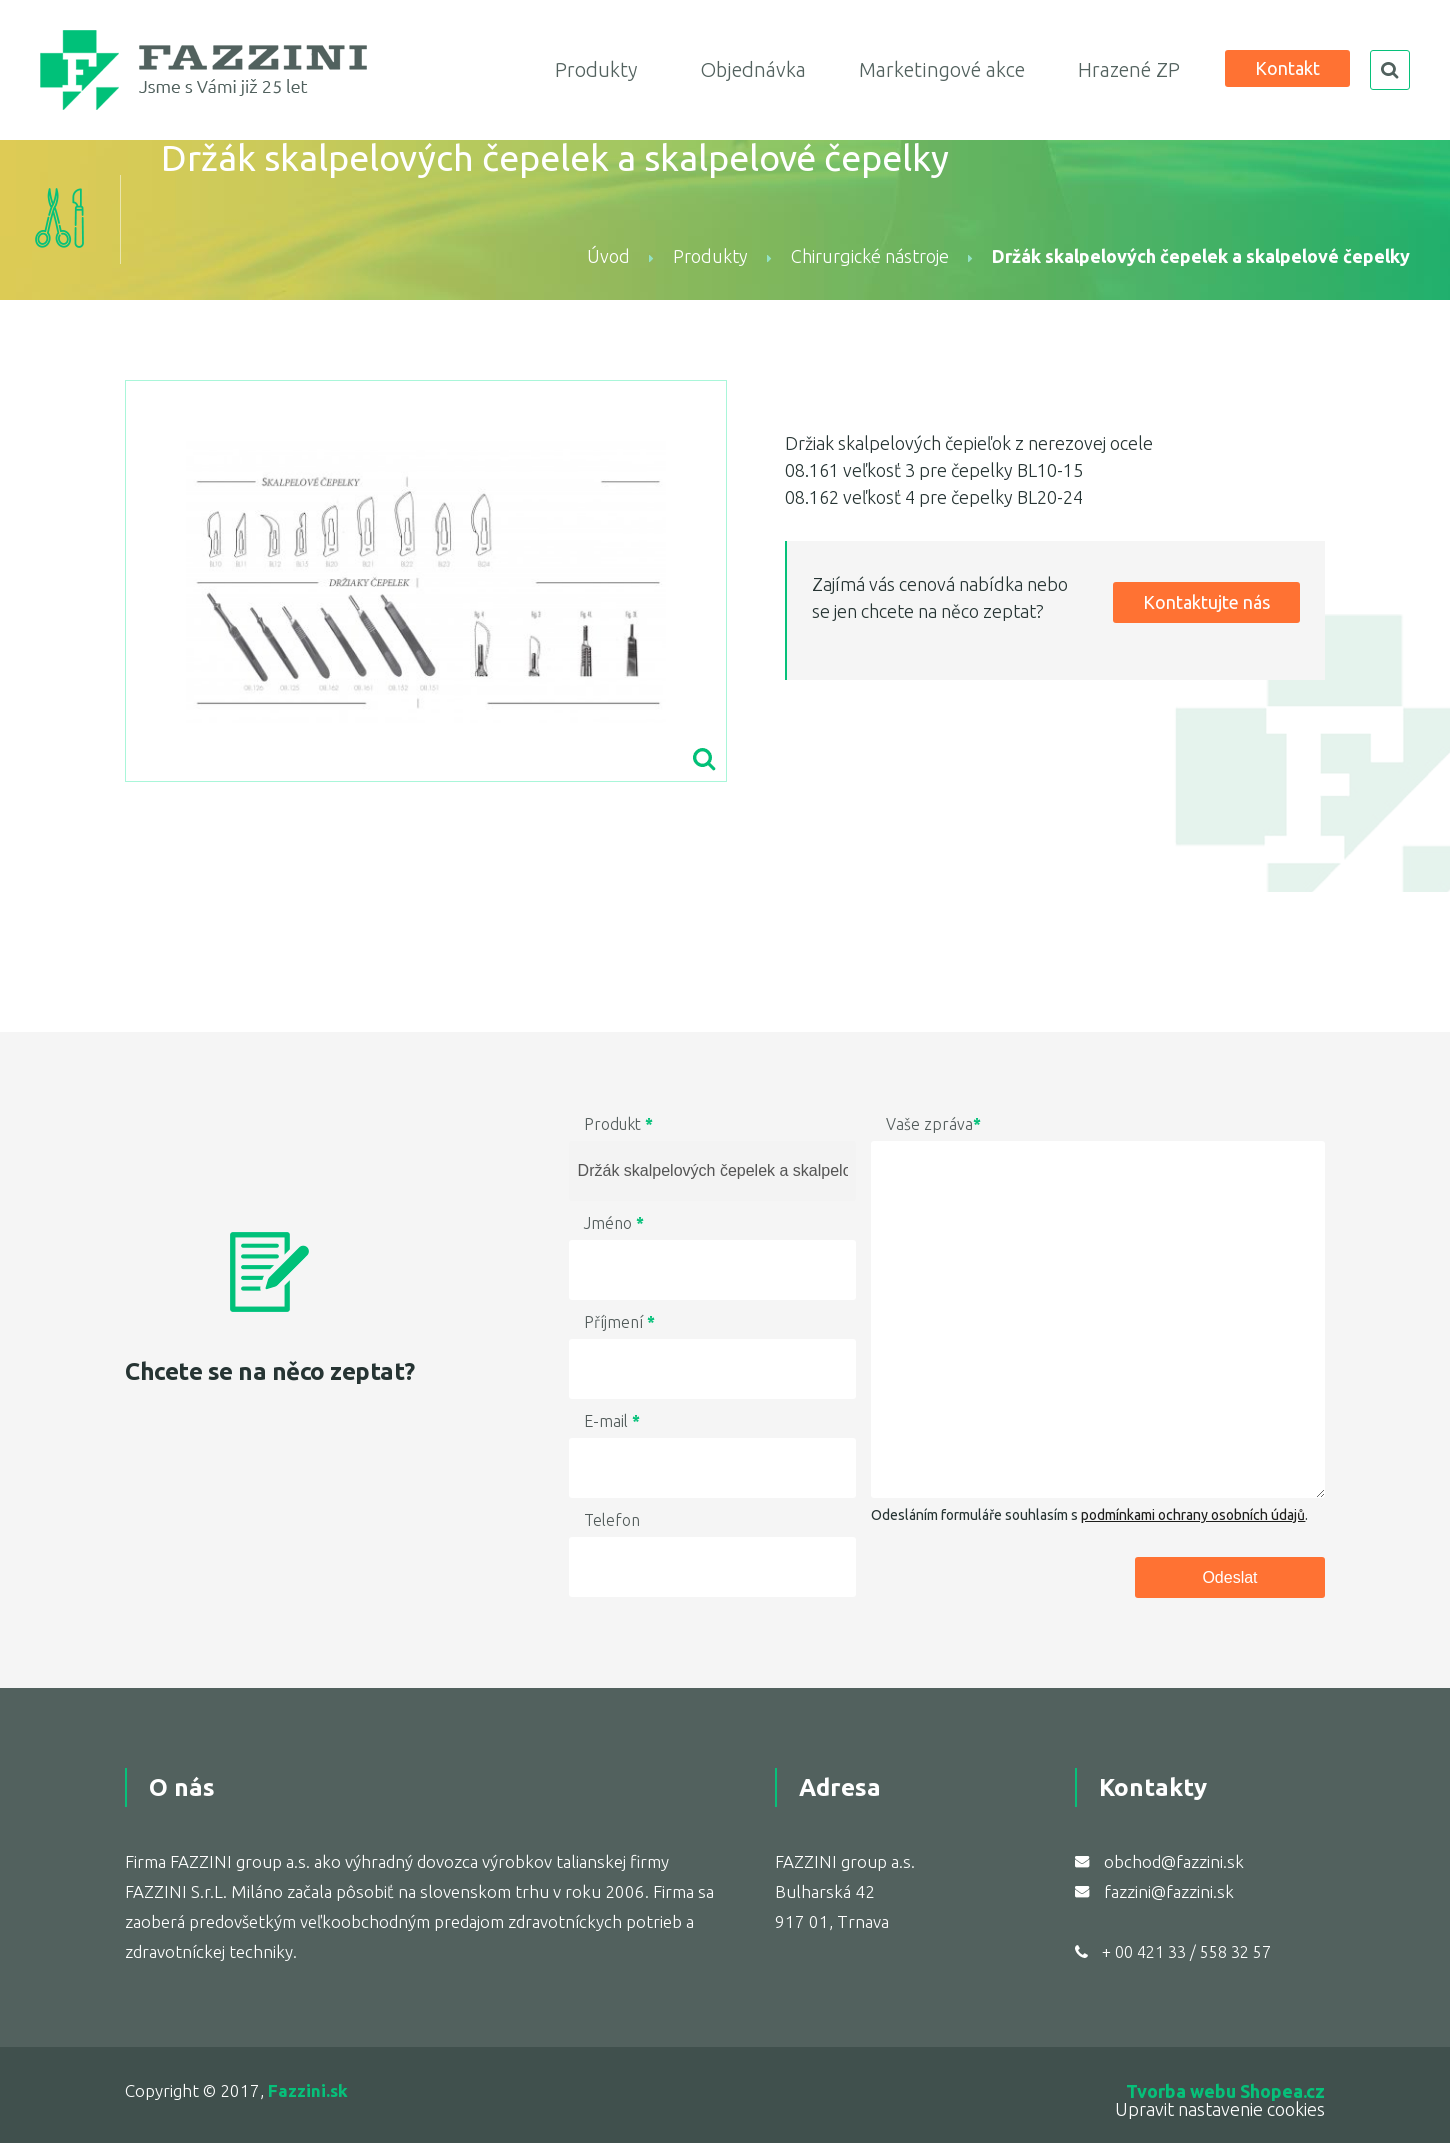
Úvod (608, 256)
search (1390, 70)
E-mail (612, 1421)
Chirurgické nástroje (870, 256)
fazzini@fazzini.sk (1169, 1891)
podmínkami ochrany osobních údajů (1193, 1515)
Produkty (596, 69)
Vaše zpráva (933, 1124)
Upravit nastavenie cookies (1220, 2109)
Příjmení (619, 1322)
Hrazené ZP (1129, 69)
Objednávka (753, 69)
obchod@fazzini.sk (1174, 1861)
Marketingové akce (942, 69)
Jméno (614, 1223)
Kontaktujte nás (1206, 602)
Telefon (612, 1520)
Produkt (618, 1124)
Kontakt (1287, 68)
